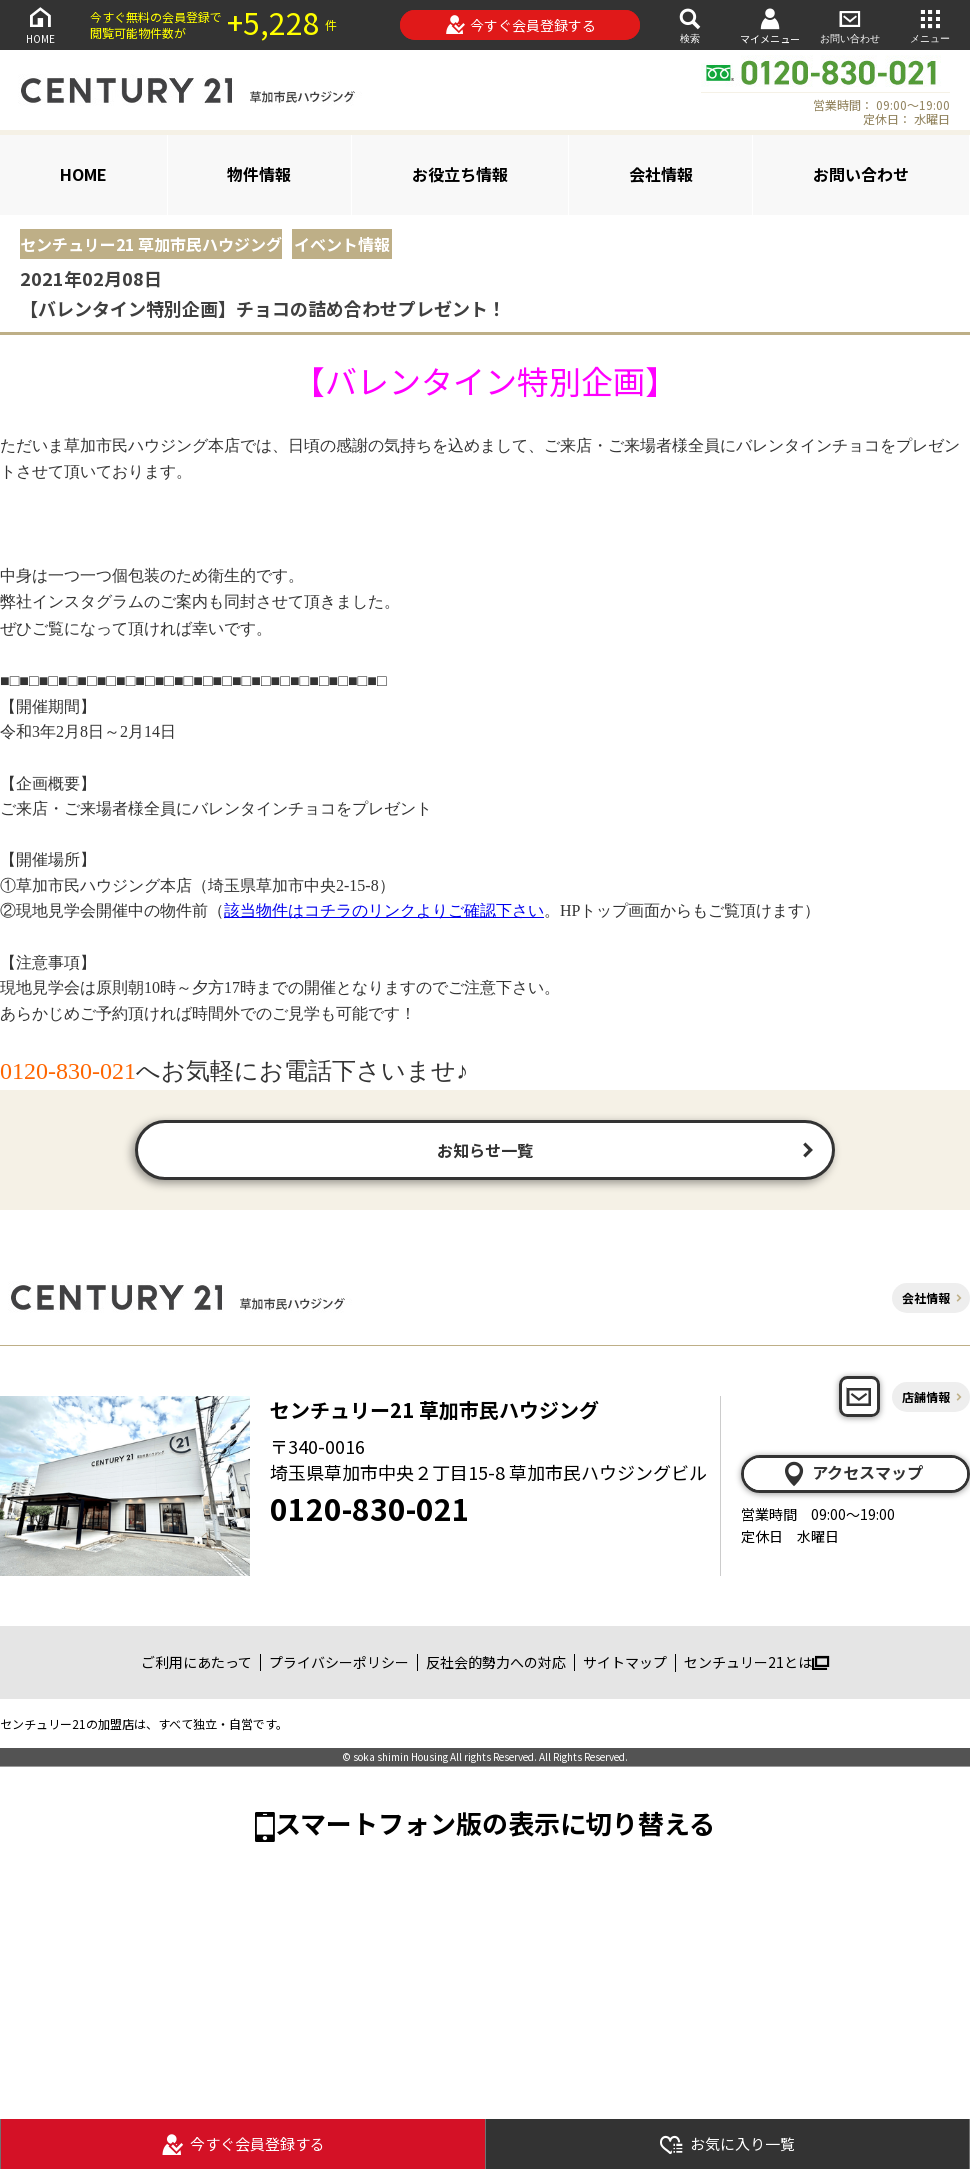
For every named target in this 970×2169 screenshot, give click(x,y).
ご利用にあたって (196, 1662)
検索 (690, 24)
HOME (40, 24)
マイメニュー (770, 25)
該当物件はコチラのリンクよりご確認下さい (384, 910)
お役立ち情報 (460, 174)
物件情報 (259, 174)
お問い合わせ (850, 24)
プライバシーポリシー (339, 1662)
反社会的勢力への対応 (496, 1662)
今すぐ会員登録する (520, 25)
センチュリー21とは (756, 1662)
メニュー (930, 24)
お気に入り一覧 (727, 2144)
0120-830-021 (370, 1508)
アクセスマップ (852, 1473)
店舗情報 (926, 1396)
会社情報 (661, 174)
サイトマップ (625, 1662)
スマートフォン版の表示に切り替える (495, 1822)
